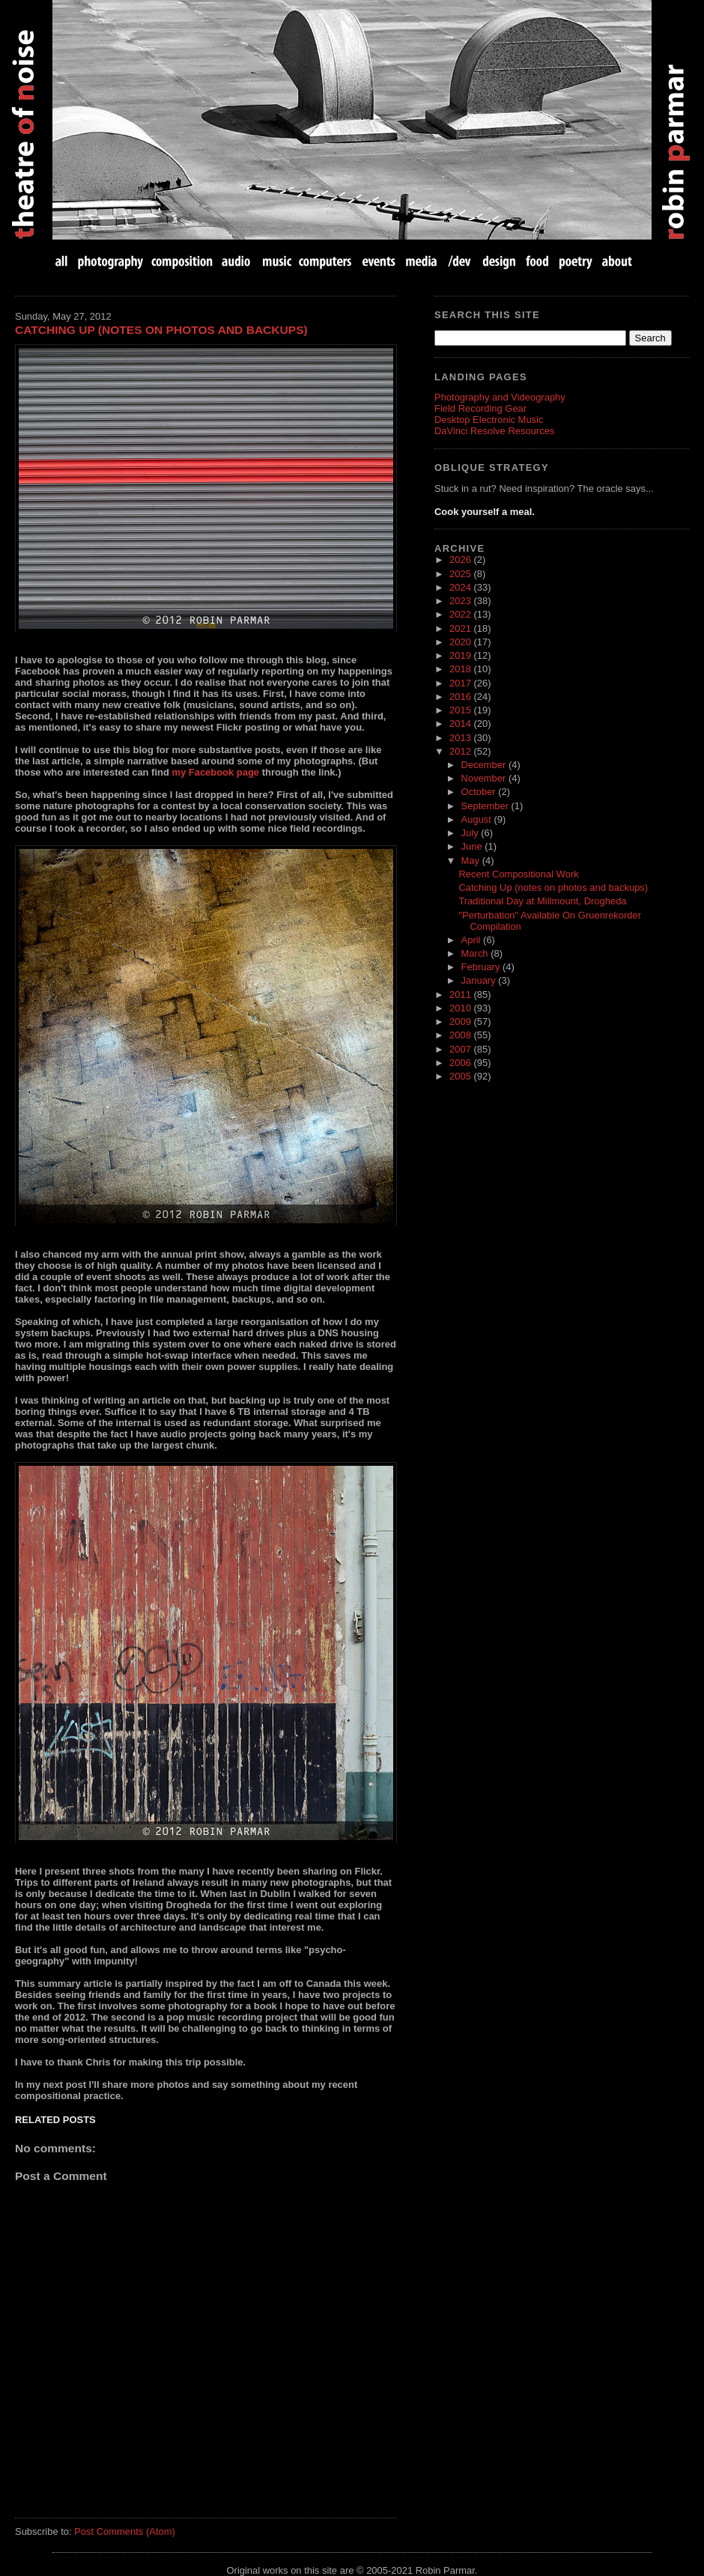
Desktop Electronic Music (488, 419)
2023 (461, 600)
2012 (461, 751)
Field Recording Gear (480, 408)
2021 (461, 628)
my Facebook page (215, 772)
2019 (461, 655)
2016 (461, 696)
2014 (461, 723)
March (476, 953)
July (471, 832)
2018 (461, 669)
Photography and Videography (499, 397)
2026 (461, 559)
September (486, 806)
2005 (461, 1076)
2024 (461, 587)
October (480, 791)
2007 (461, 1049)
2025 (461, 573)
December (485, 764)
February (482, 966)
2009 (461, 1021)
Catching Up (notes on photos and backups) (161, 329)
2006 (461, 1062)
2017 (461, 683)
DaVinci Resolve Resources (494, 430)
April (472, 940)
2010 (461, 1008)
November (485, 778)
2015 (461, 710)
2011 (461, 994)
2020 (461, 642)
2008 (461, 1035)
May (471, 860)
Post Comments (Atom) (124, 2531)
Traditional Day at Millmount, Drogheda (542, 901)
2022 (461, 614)
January (480, 980)
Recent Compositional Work (518, 874)
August (477, 819)
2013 (461, 737)
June (473, 846)
